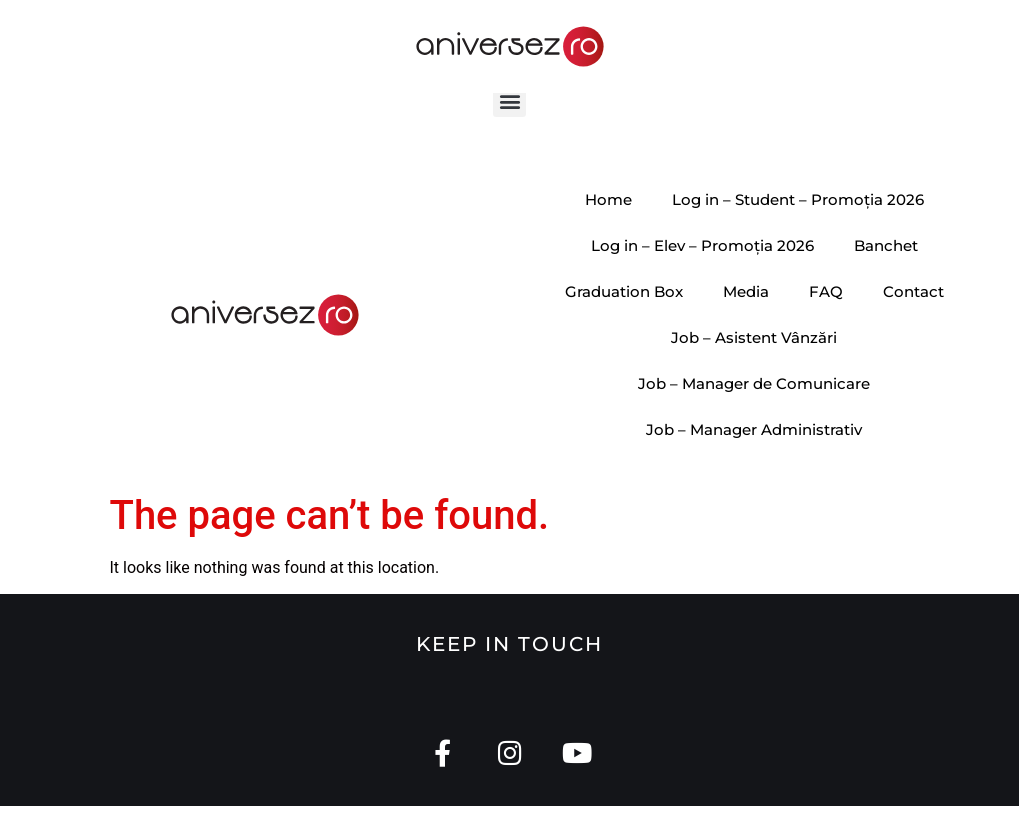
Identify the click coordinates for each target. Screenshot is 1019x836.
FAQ (826, 320)
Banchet (886, 274)
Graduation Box (624, 320)
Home (608, 228)
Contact (913, 320)
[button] (509, 129)
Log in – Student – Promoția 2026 (798, 228)
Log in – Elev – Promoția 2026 (702, 274)
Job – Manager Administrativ (754, 458)
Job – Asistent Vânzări (754, 366)
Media (746, 320)
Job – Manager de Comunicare (754, 412)
